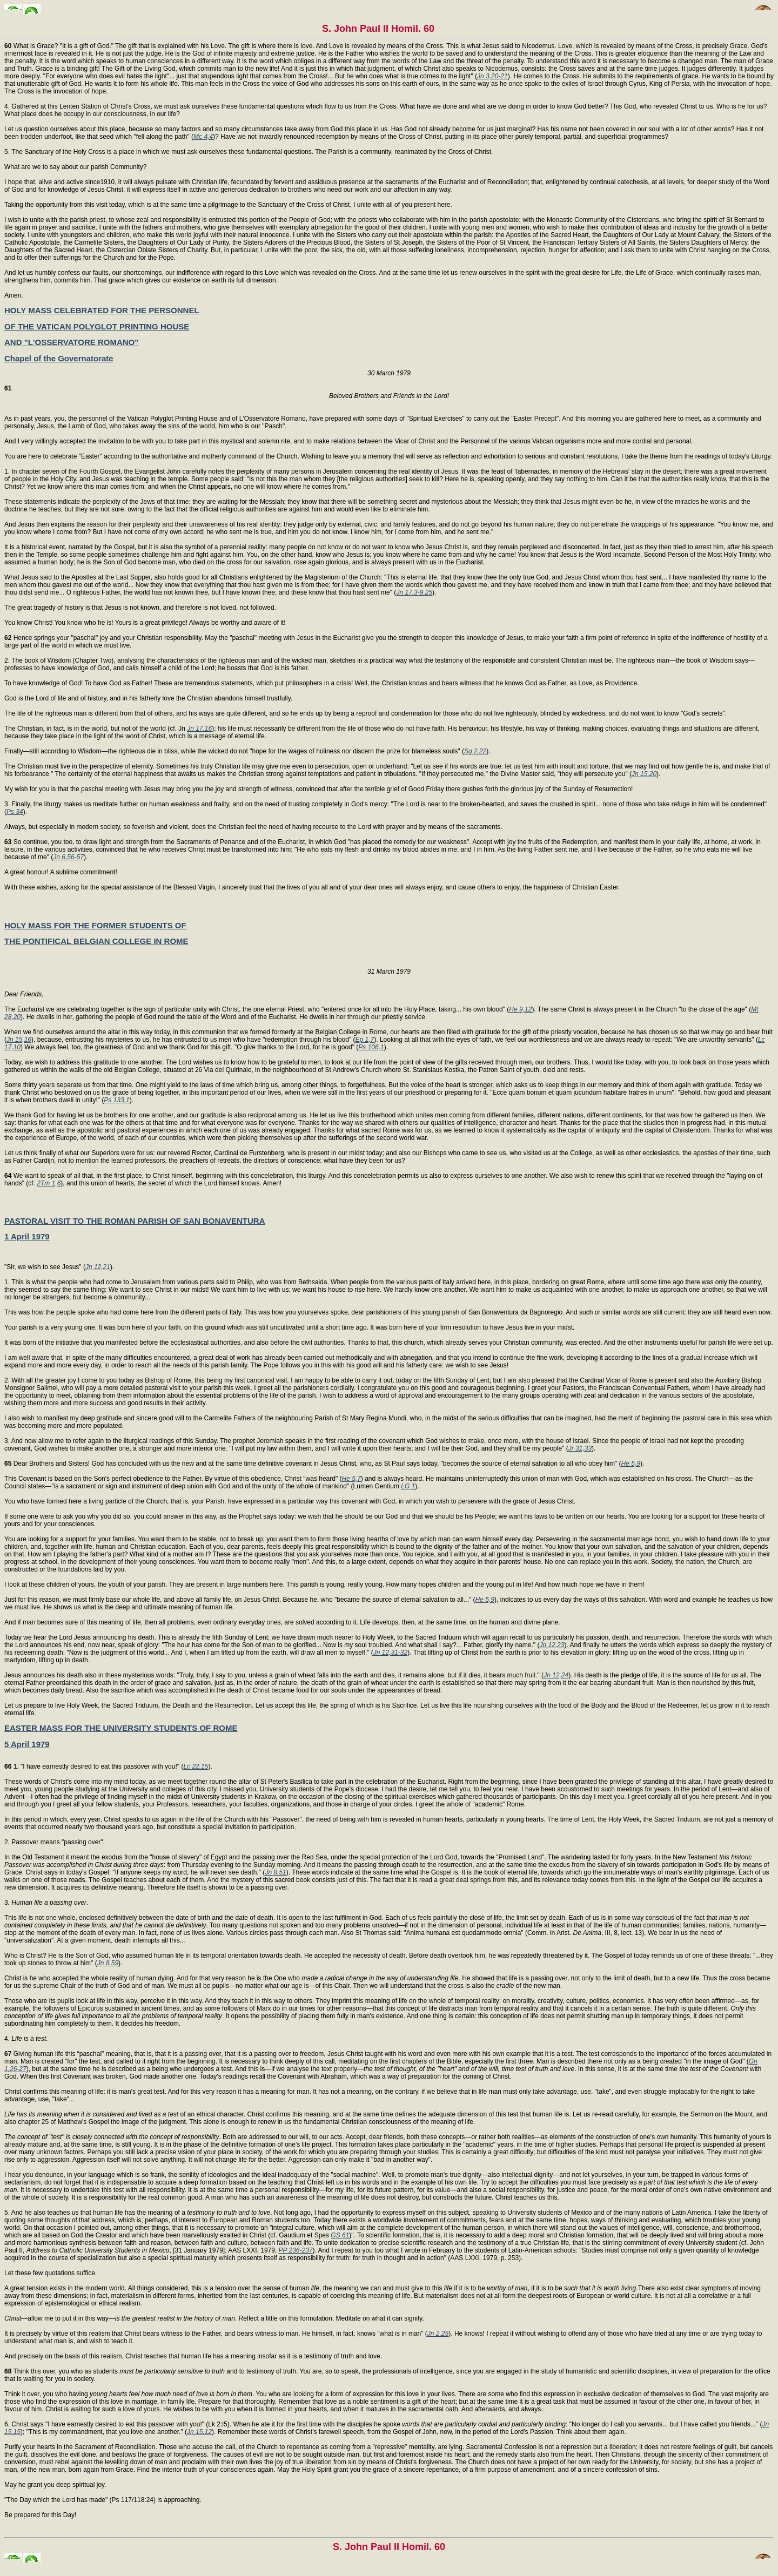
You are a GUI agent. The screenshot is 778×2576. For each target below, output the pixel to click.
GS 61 (340, 2235)
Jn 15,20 (644, 774)
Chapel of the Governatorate (58, 358)
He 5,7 (351, 1478)
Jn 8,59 (107, 1963)
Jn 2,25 (437, 2333)
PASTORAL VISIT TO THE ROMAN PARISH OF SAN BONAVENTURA (134, 1220)
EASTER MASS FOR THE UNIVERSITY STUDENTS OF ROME (120, 1727)
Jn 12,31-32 (390, 1652)
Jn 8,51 (275, 1872)
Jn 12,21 (97, 1267)
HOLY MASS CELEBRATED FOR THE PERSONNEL (101, 310)
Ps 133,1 (116, 1100)
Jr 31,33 (580, 1448)
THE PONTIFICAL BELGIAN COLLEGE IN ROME (96, 941)
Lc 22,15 (195, 1766)
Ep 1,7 (365, 1039)
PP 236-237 (296, 2250)
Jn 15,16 (18, 1039)
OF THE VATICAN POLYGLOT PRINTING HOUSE (96, 326)
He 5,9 (630, 1463)
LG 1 (408, 1486)
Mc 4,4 (203, 136)
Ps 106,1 (371, 1047)
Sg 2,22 (475, 751)
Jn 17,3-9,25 (414, 592)
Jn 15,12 (199, 2432)
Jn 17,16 (199, 728)
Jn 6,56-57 (68, 857)
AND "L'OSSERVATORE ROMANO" (71, 342)
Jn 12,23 (551, 1645)
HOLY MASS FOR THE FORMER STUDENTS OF (95, 925)
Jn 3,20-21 (492, 76)
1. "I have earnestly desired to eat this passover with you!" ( (93, 1766)
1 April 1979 (27, 1236)
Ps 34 (14, 811)
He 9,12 (520, 1009)
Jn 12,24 (556, 1675)
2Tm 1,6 (49, 1183)
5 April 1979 (27, 1744)
